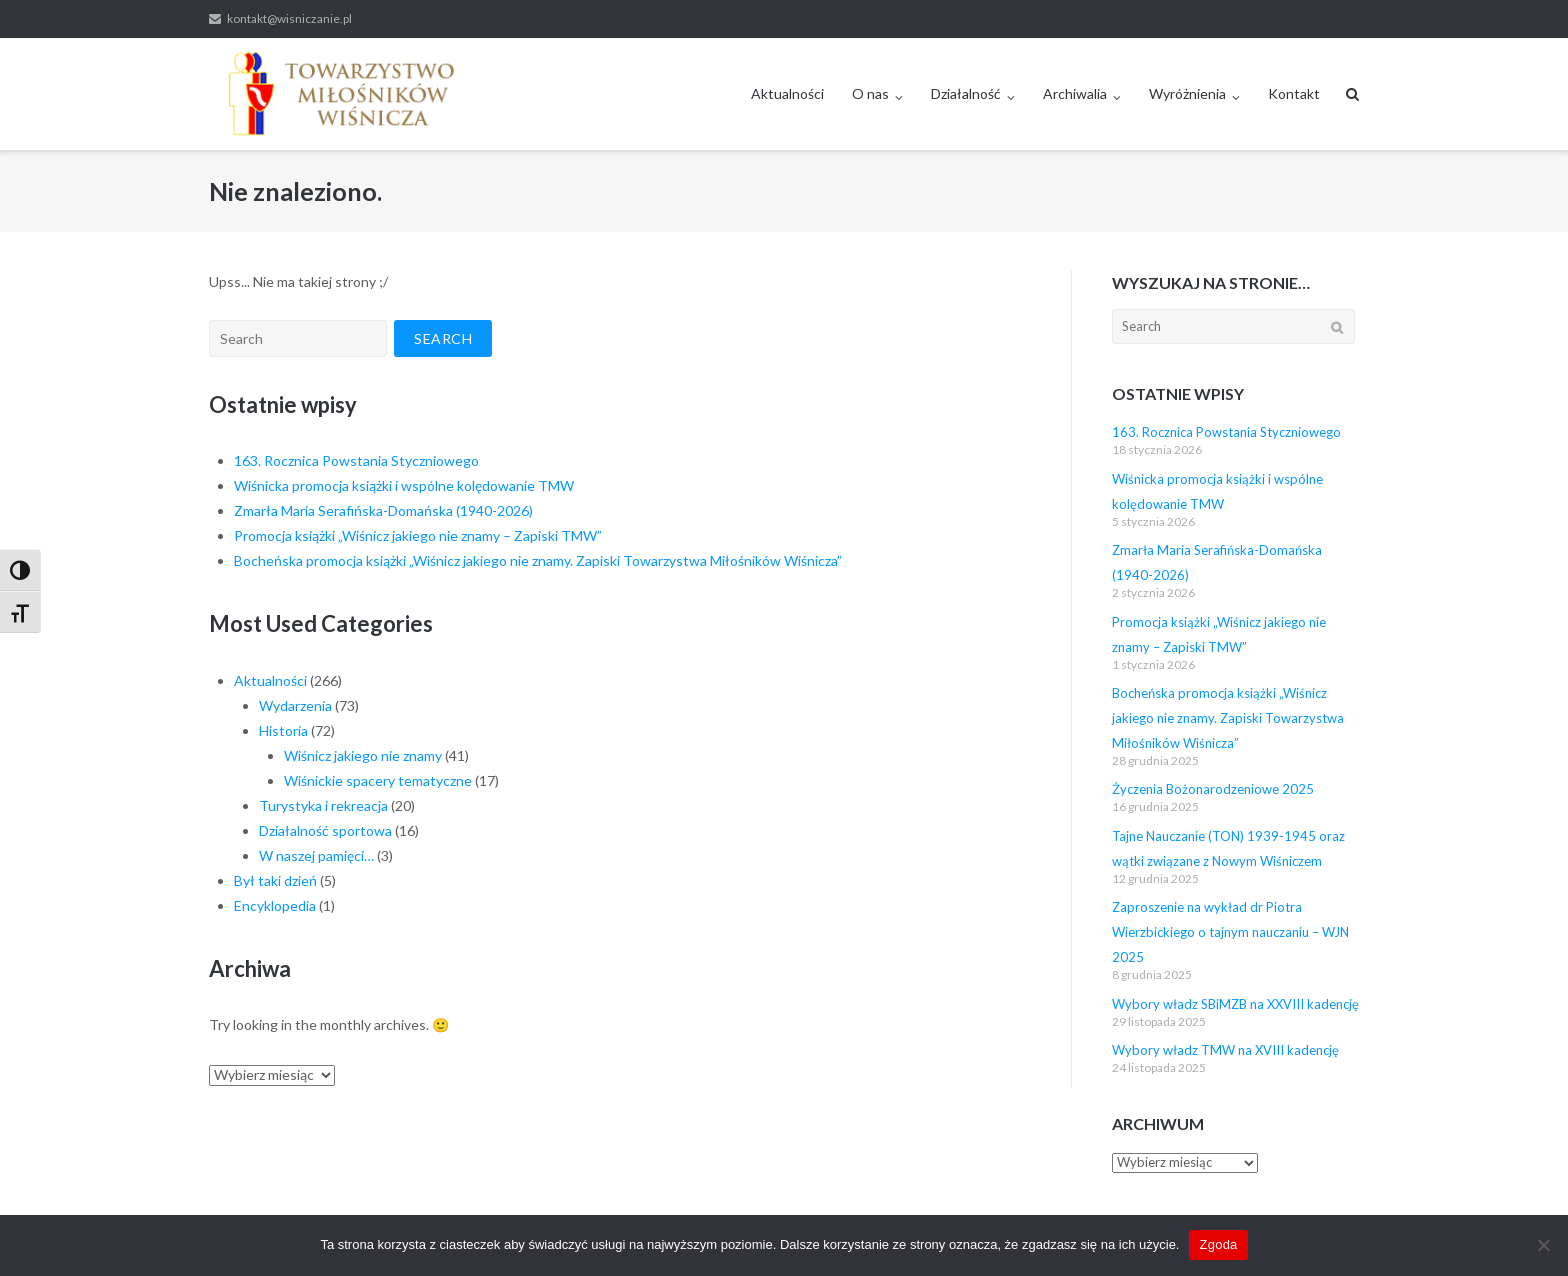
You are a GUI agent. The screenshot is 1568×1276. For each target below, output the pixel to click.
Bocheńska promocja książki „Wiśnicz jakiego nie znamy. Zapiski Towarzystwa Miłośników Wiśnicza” (538, 560)
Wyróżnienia (1187, 93)
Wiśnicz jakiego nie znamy (363, 755)
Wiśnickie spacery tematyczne (378, 780)
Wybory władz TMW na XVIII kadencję (1225, 1050)
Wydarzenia (295, 705)
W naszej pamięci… (316, 855)
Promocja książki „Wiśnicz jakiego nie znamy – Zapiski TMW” (418, 535)
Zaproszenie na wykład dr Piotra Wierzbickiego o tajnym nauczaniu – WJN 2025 (1230, 932)
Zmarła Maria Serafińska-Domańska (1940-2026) (383, 510)
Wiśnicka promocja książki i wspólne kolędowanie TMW (404, 485)
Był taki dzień (275, 880)
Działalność (966, 93)
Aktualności (787, 93)
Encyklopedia (275, 905)
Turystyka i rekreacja (323, 805)
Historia (283, 730)
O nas (870, 93)
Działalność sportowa (325, 830)
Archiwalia (1075, 93)
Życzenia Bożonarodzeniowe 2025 (1213, 789)
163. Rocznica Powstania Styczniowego (356, 460)
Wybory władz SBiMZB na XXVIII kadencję (1235, 1004)
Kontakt (1294, 93)
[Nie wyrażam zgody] (1543, 1245)
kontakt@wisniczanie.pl (289, 18)
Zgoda (1218, 1244)
